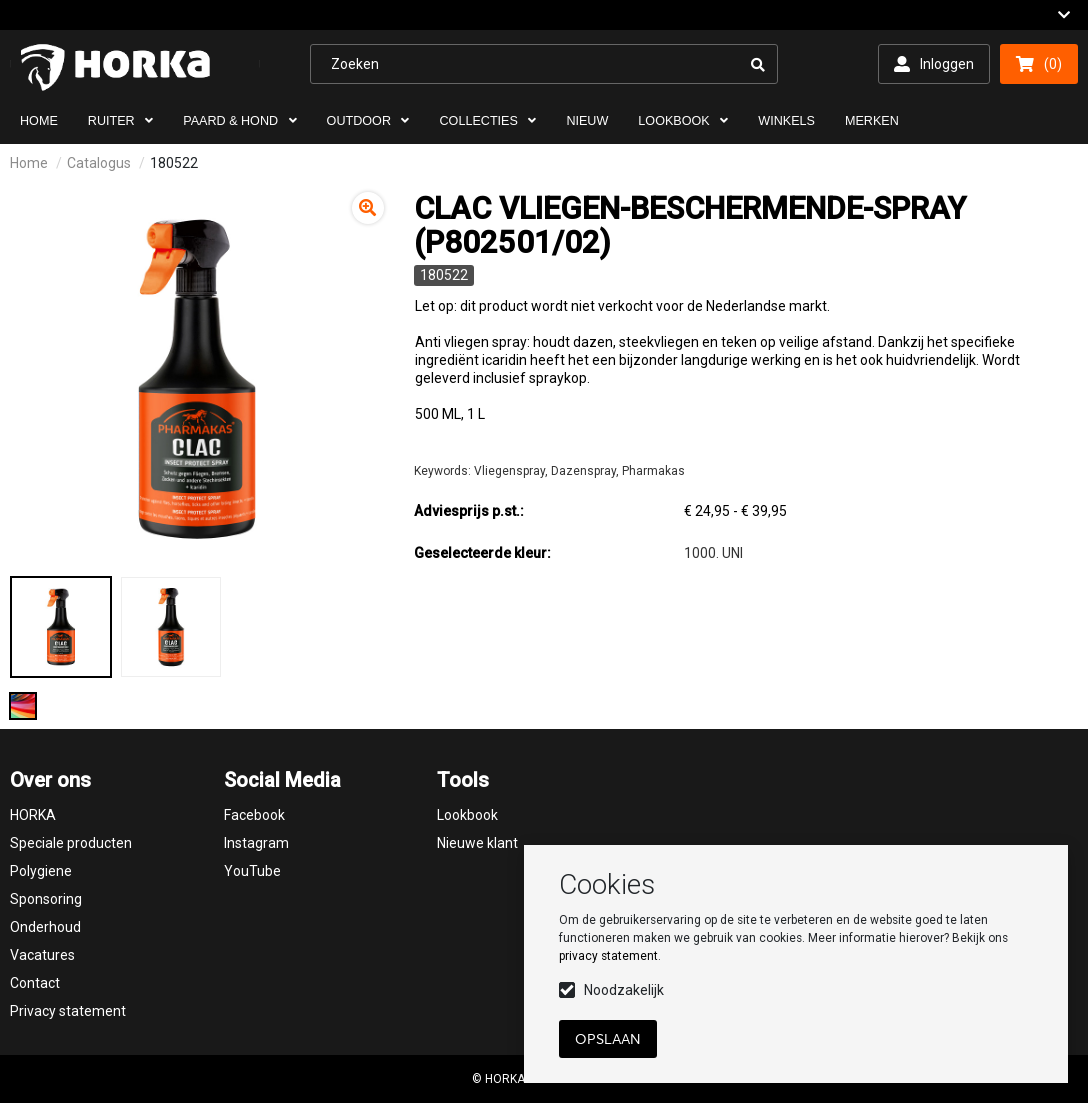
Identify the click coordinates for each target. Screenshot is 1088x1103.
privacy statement (608, 956)
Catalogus (99, 163)
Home (29, 163)
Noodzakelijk (624, 990)
